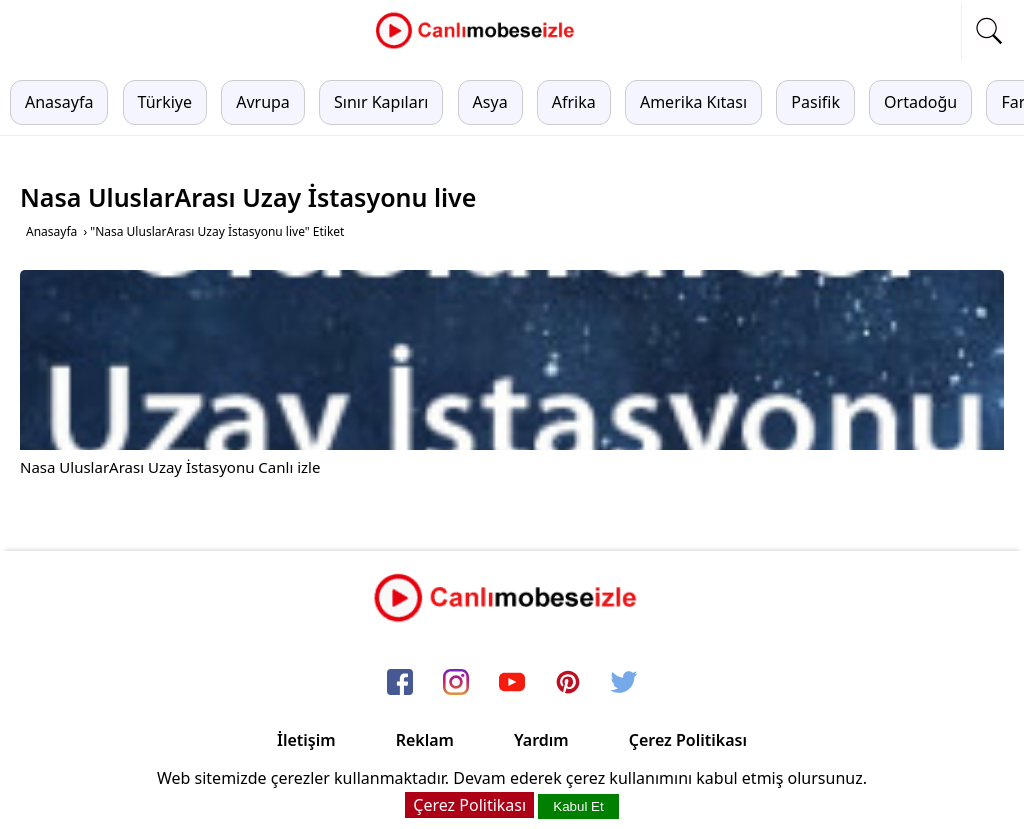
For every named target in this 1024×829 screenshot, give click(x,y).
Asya (490, 102)
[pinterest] (568, 683)
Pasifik (815, 102)
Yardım (541, 740)
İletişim (306, 740)
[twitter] (624, 683)
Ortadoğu (920, 102)
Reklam (425, 740)
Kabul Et (578, 806)
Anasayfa (59, 102)
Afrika (574, 102)
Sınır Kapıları (381, 102)
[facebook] (400, 683)
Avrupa (263, 102)
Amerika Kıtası (693, 102)
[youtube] (512, 683)
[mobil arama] (989, 31)
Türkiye (165, 102)
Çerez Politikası (688, 740)
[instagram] (456, 683)
